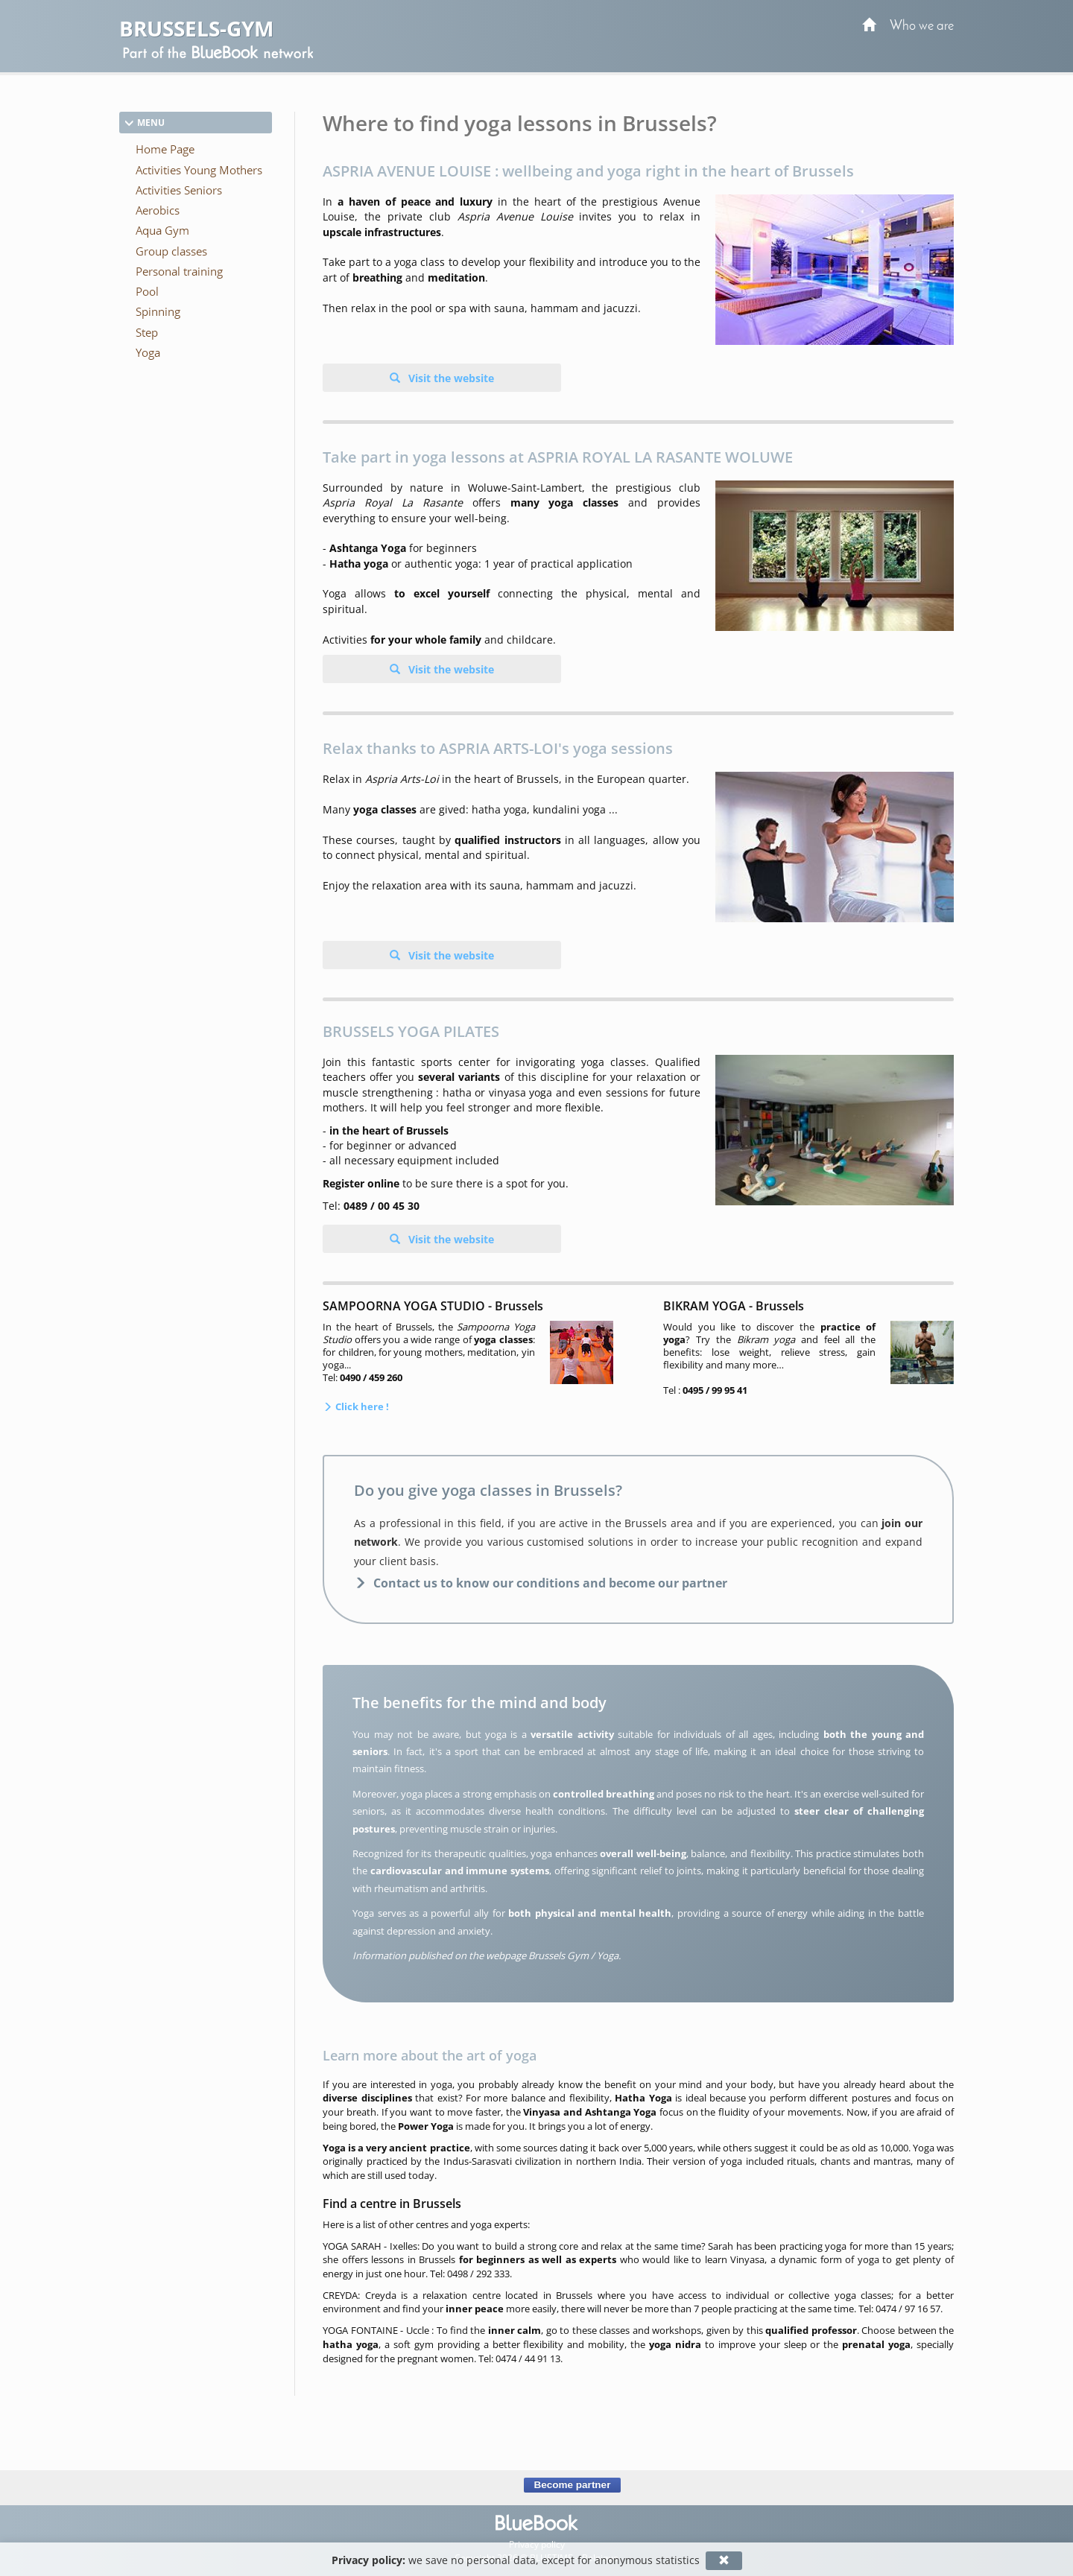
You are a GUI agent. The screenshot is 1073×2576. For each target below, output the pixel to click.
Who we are (922, 26)
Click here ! (361, 1406)
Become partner (572, 2485)
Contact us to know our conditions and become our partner (550, 1583)
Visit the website (449, 378)
